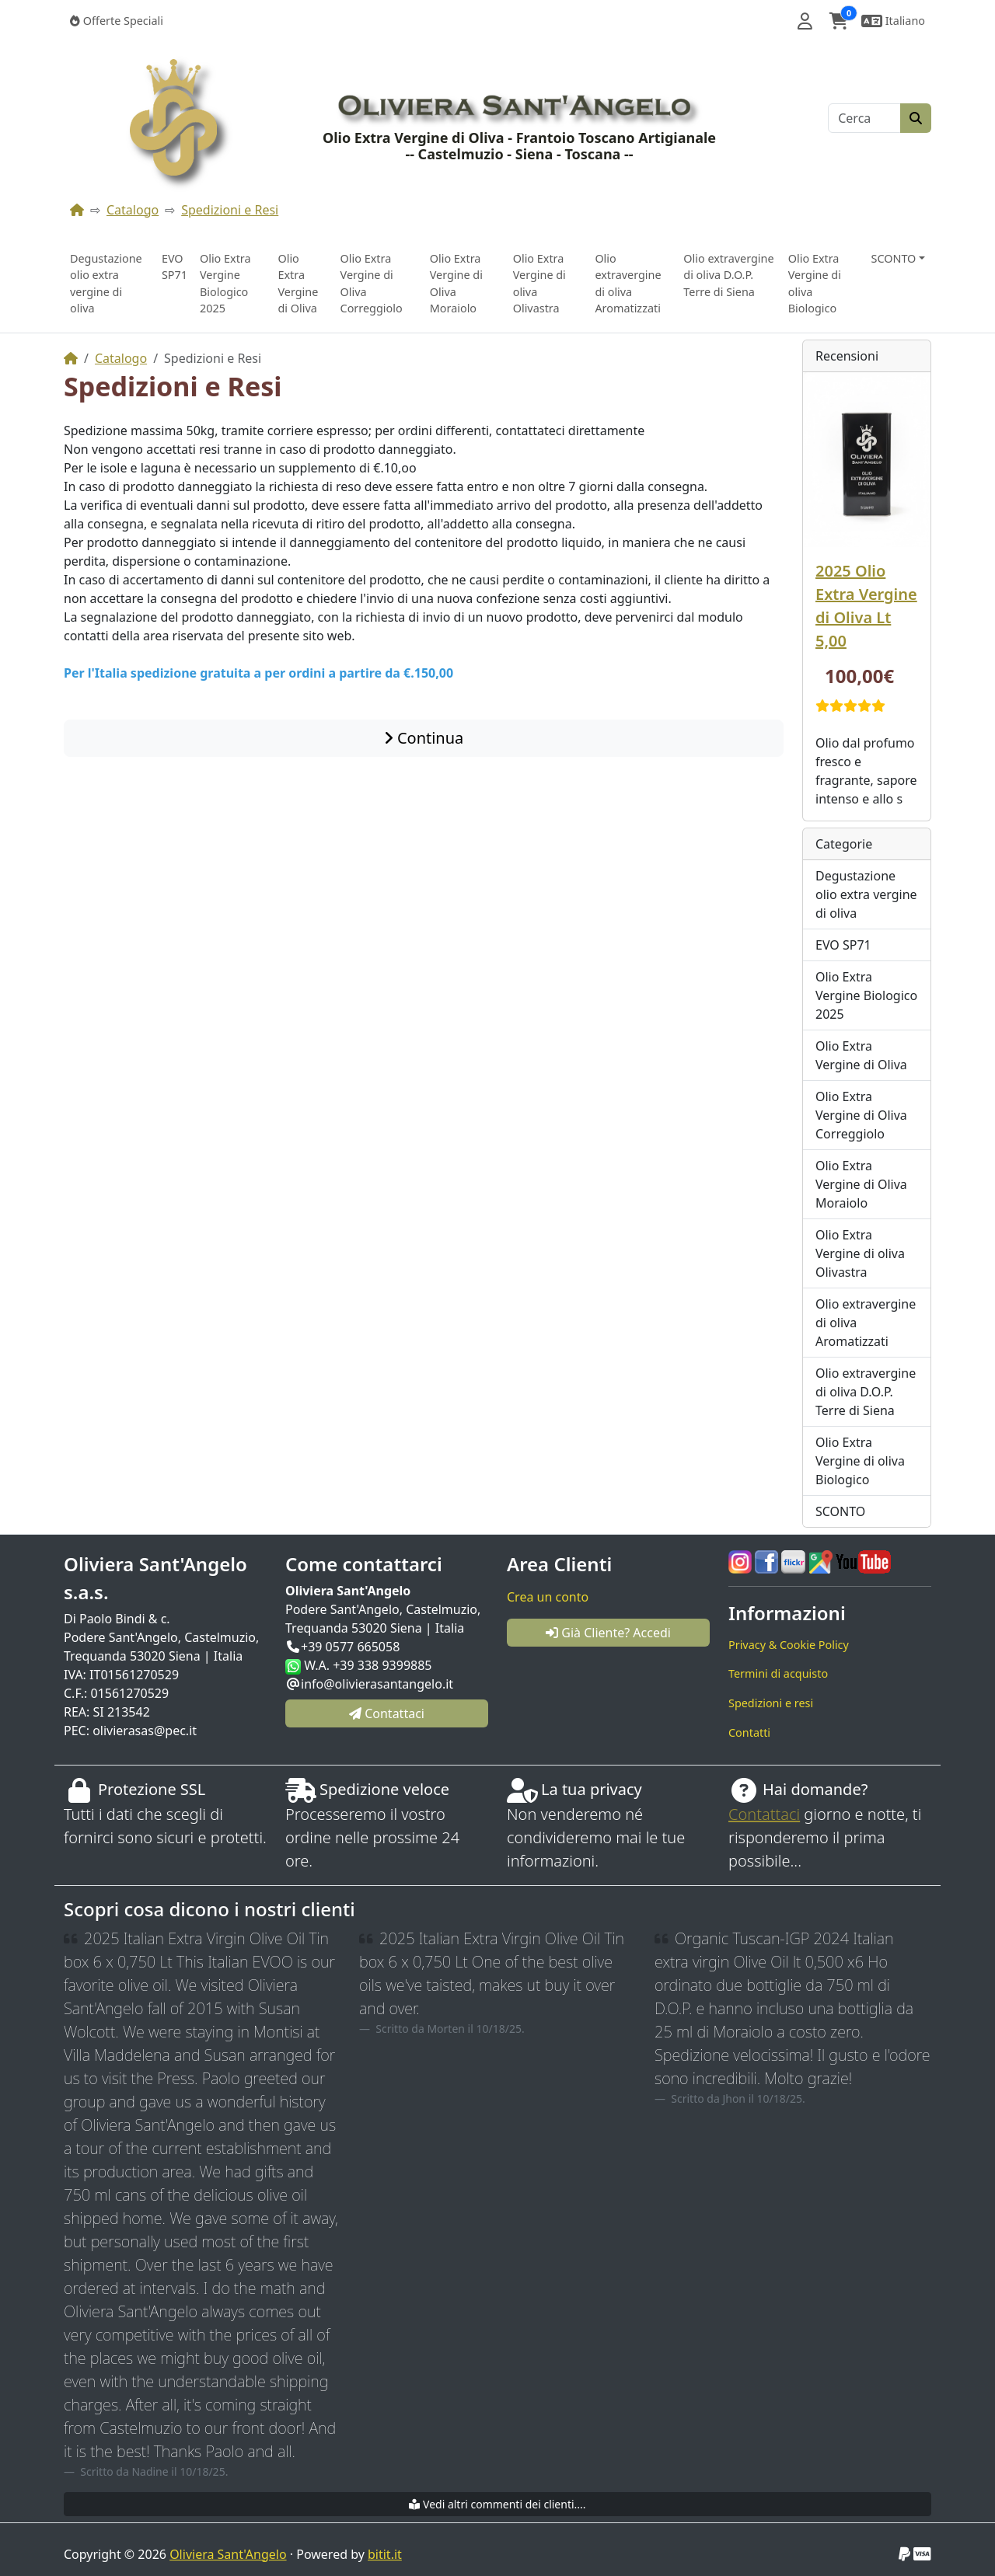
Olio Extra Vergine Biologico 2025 (225, 283)
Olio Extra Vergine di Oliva (298, 283)
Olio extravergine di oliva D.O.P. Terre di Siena (728, 275)
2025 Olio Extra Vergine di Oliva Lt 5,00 (866, 605)
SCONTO (840, 1511)
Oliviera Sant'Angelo (227, 2554)
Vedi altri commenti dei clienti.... (497, 2504)
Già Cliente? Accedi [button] (608, 1632)
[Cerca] (864, 118)
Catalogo (132, 209)
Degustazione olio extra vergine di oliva (106, 283)
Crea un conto (547, 1596)
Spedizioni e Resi (229, 209)
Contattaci (764, 1814)
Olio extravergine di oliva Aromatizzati (628, 283)
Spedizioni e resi (770, 1703)
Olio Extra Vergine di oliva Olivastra (539, 283)
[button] (805, 21)
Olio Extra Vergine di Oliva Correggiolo (371, 283)
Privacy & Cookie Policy (788, 1644)
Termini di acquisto (778, 1673)
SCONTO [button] (893, 258)
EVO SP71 (174, 267)
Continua (424, 737)
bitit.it (385, 2554)
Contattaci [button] (386, 1713)
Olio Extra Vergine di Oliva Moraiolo (456, 283)
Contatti (749, 1732)
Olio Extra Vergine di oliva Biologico (814, 283)
